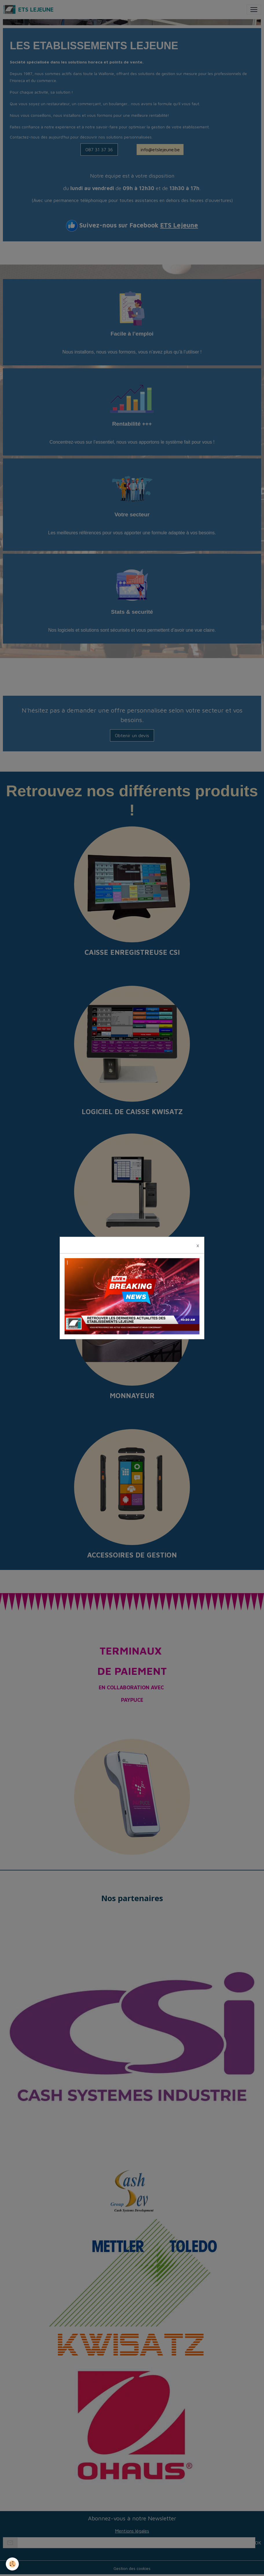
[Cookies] (12, 2563)
